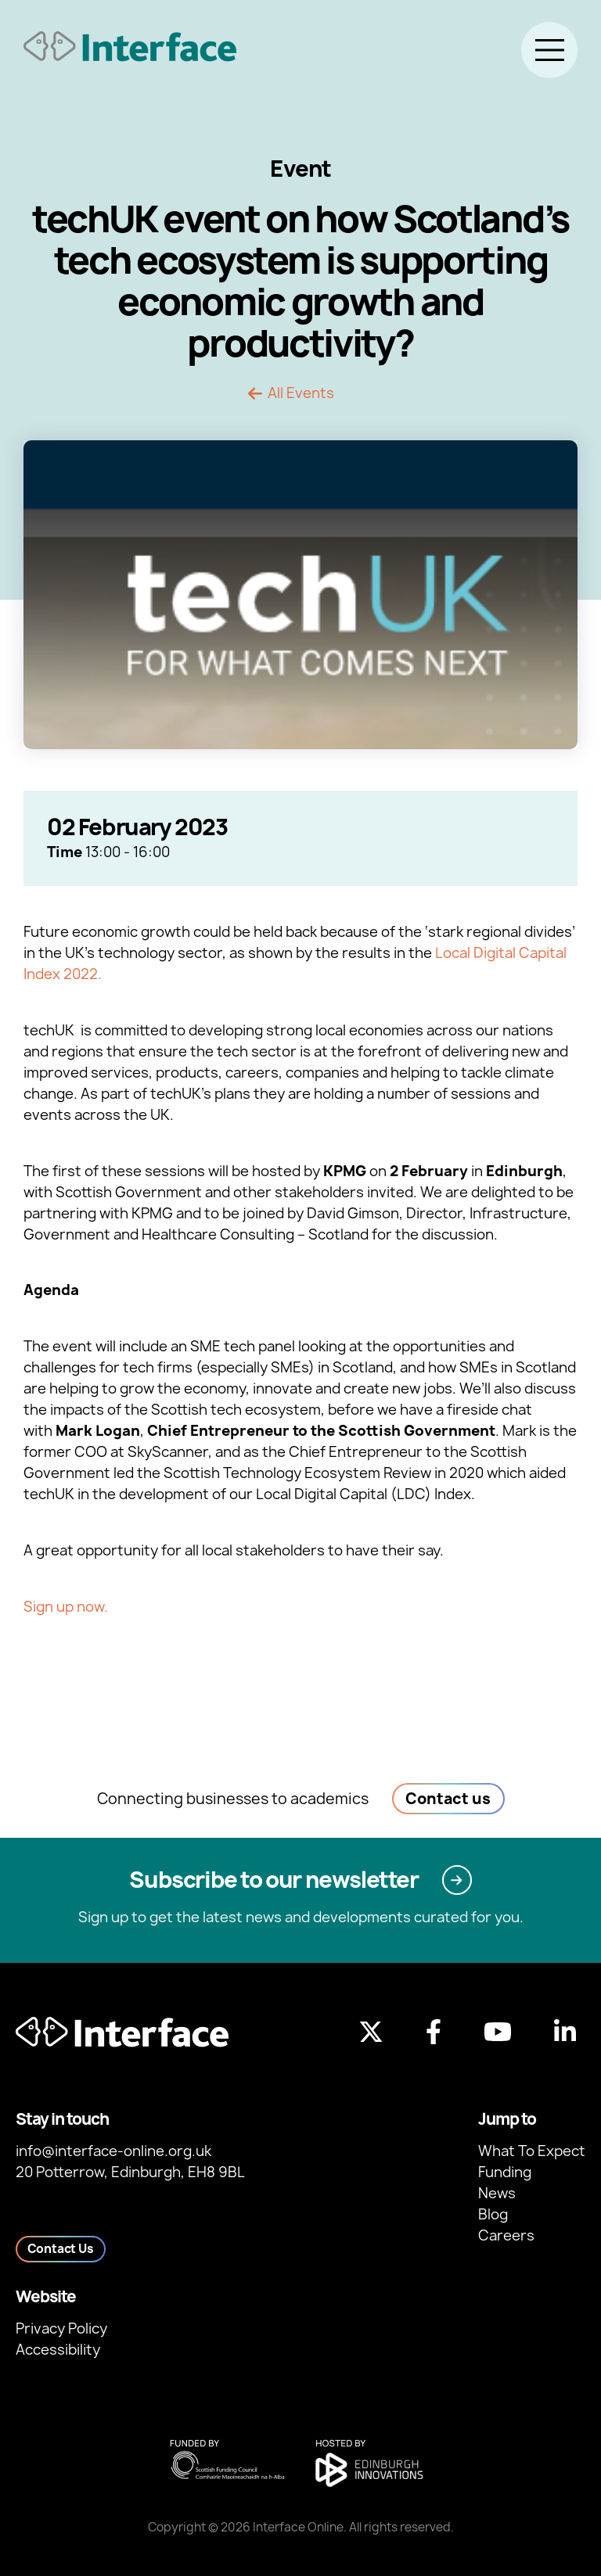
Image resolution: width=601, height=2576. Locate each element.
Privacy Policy (61, 2328)
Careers (506, 2235)
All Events (301, 393)
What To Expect (531, 2151)
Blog (493, 2214)
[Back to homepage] (129, 46)
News (497, 2193)
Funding (504, 2172)
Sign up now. (65, 1606)
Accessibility (58, 2349)
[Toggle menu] (549, 50)
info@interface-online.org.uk (113, 2151)
